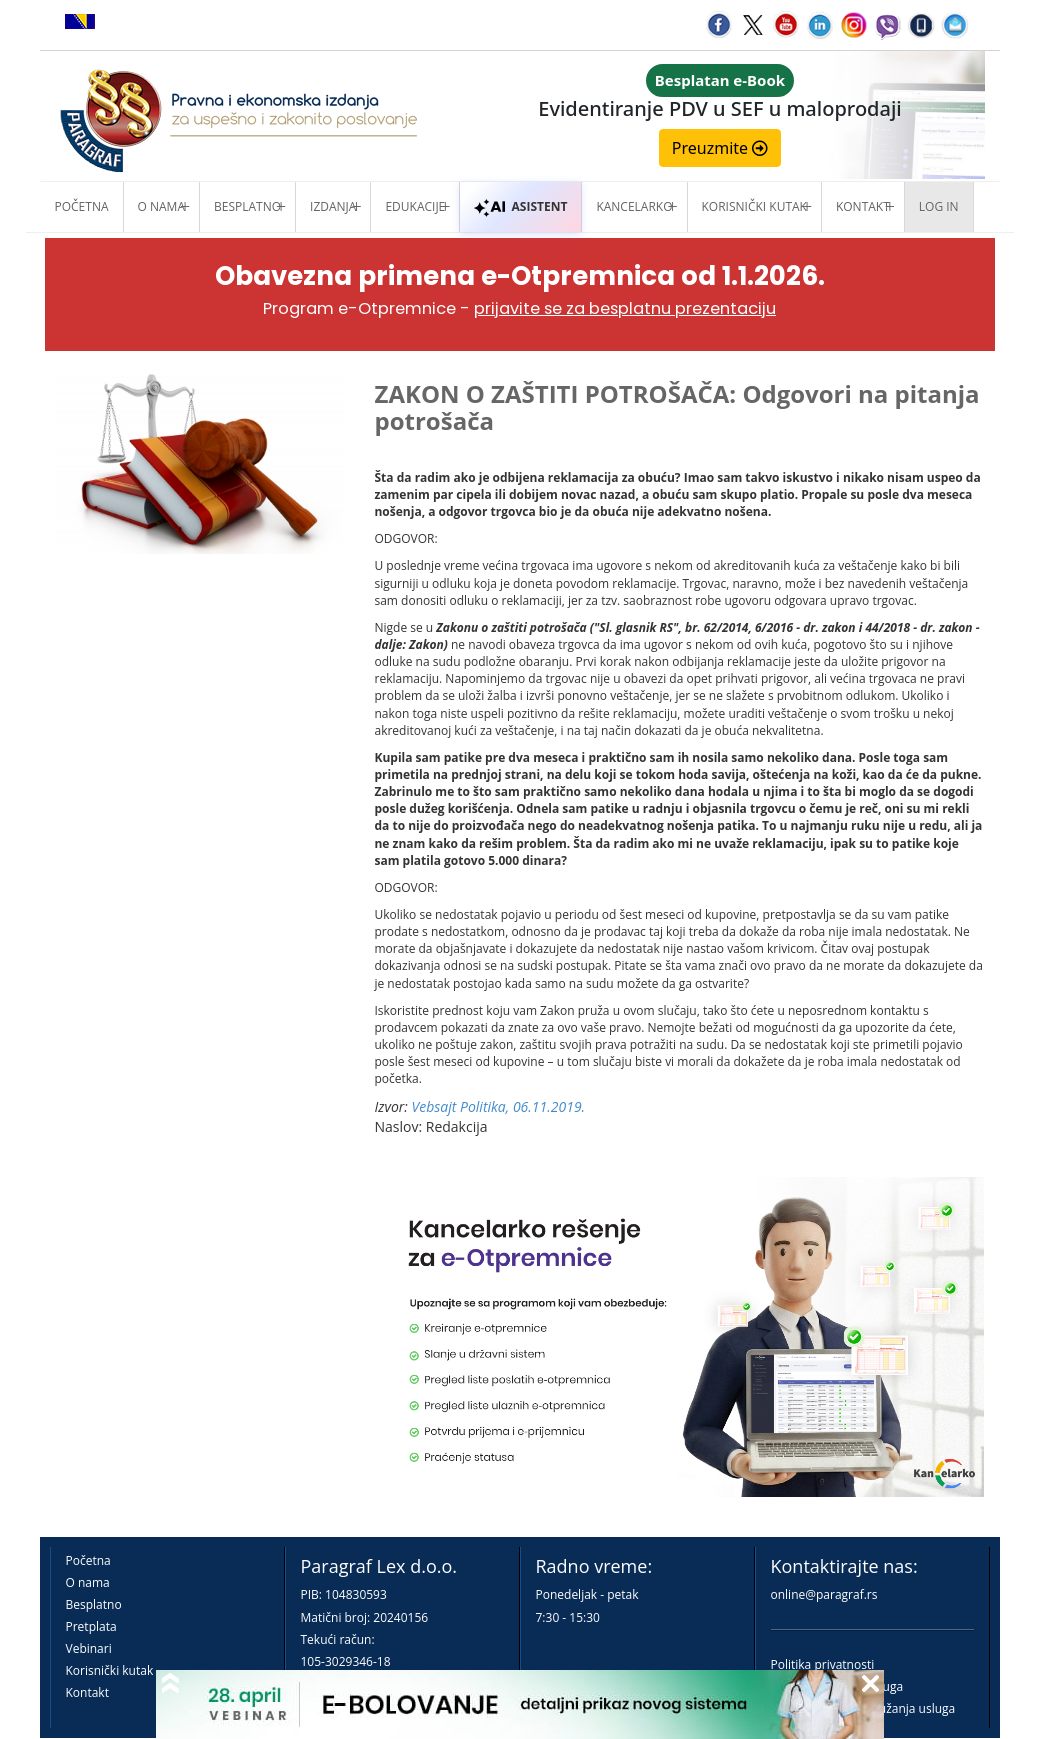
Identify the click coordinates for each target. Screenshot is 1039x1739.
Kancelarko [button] (634, 206)
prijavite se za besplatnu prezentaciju (625, 308)
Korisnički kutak (110, 1670)
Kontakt (87, 1692)
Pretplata (91, 1626)
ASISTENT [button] (520, 206)
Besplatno (247, 206)
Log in (939, 206)
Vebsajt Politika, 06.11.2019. (499, 1106)
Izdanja (333, 206)
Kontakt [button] (863, 206)
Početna (82, 206)
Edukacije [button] (415, 206)
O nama (161, 206)
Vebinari (89, 1648)
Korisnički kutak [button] (754, 206)
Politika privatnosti (823, 1664)
